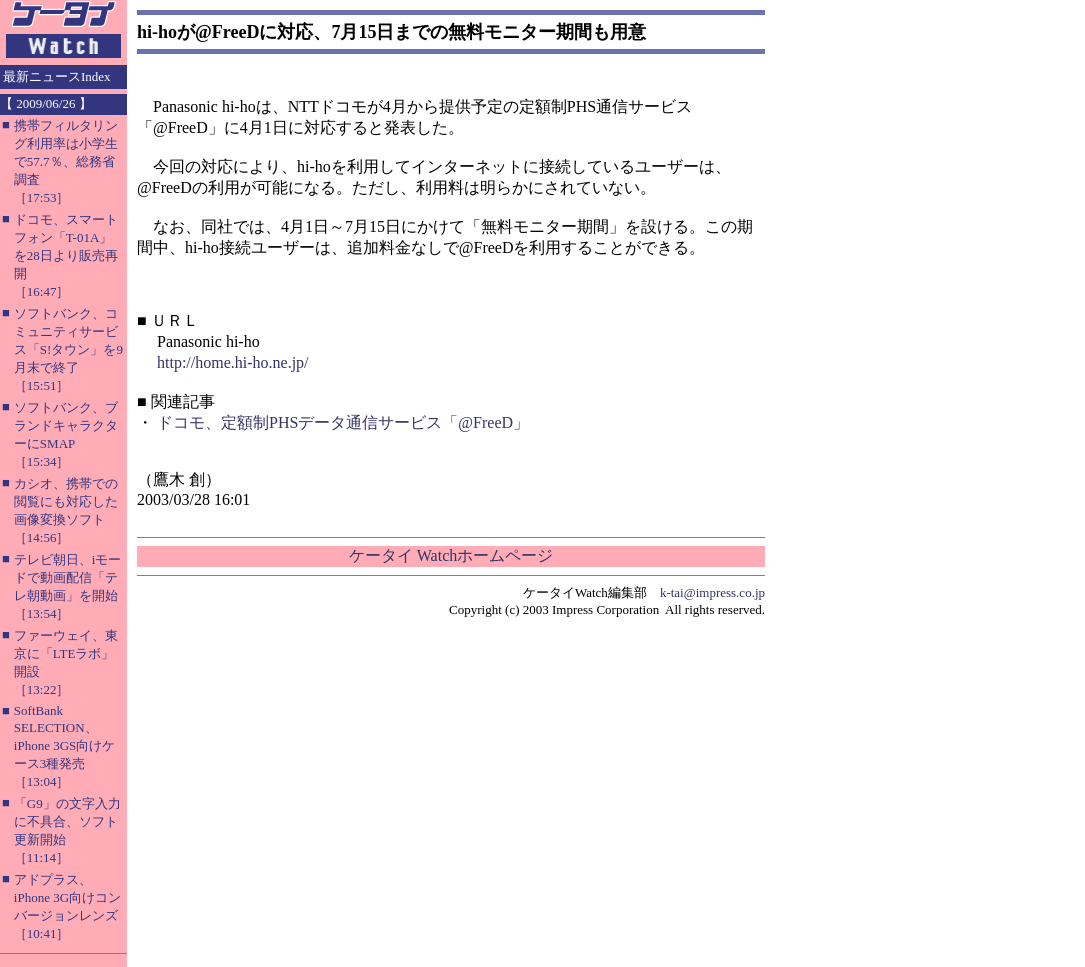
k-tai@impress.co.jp (712, 592)
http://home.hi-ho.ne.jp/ (233, 362)
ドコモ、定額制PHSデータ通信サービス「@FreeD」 (343, 422)
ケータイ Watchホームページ (451, 555)
